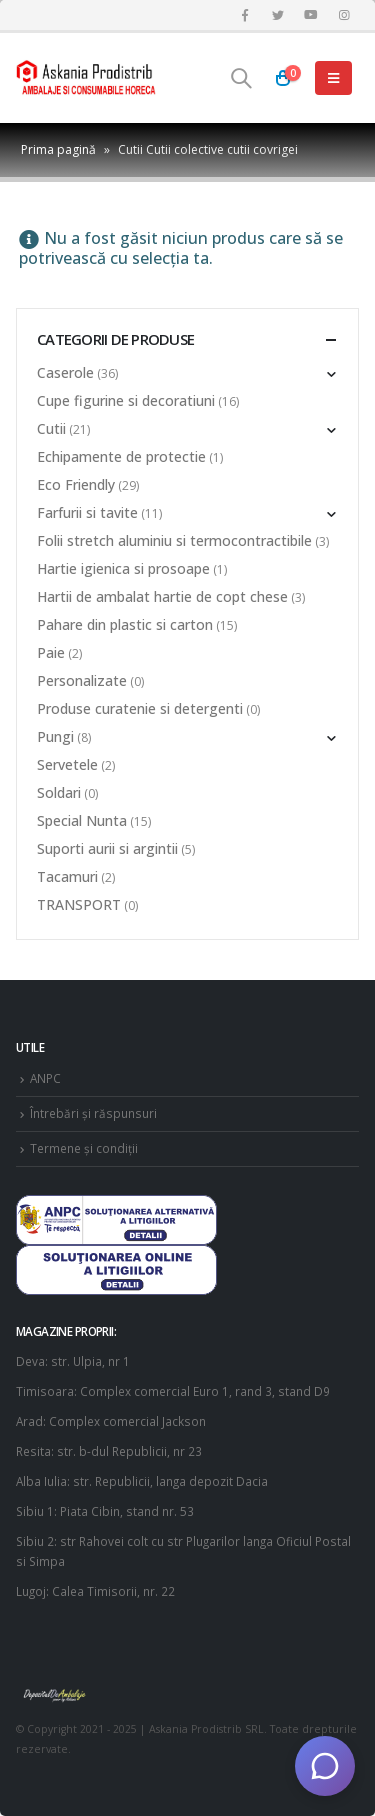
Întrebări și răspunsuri (93, 1113)
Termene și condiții (84, 1148)
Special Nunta (82, 820)
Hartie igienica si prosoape (123, 568)
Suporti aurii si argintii (107, 848)
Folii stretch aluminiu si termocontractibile (174, 540)
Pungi (55, 736)
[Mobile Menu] (333, 78)
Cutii (51, 428)
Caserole (65, 372)
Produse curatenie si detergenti (140, 708)
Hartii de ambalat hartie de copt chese (162, 596)
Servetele (67, 764)
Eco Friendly (76, 484)
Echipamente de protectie (121, 456)
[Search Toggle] (241, 78)
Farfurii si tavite (87, 512)
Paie (51, 652)
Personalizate (82, 680)
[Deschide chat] (325, 1766)
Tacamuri (67, 876)
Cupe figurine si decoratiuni (126, 400)
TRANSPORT (79, 904)
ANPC (45, 1078)
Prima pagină (58, 149)
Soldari (59, 792)
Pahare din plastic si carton (125, 624)
